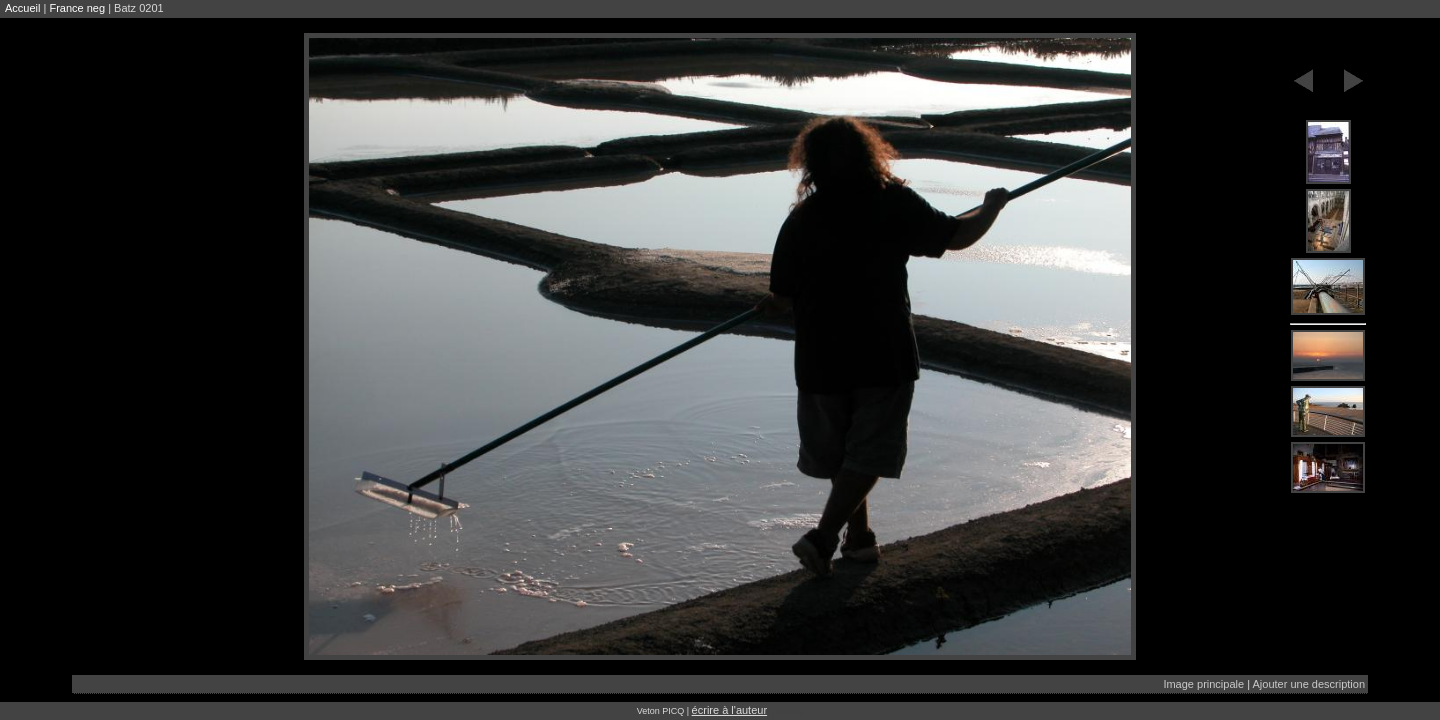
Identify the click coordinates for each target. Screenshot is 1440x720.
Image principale (1203, 684)
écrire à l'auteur (729, 710)
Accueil (22, 8)
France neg (77, 8)
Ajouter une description (1308, 684)
